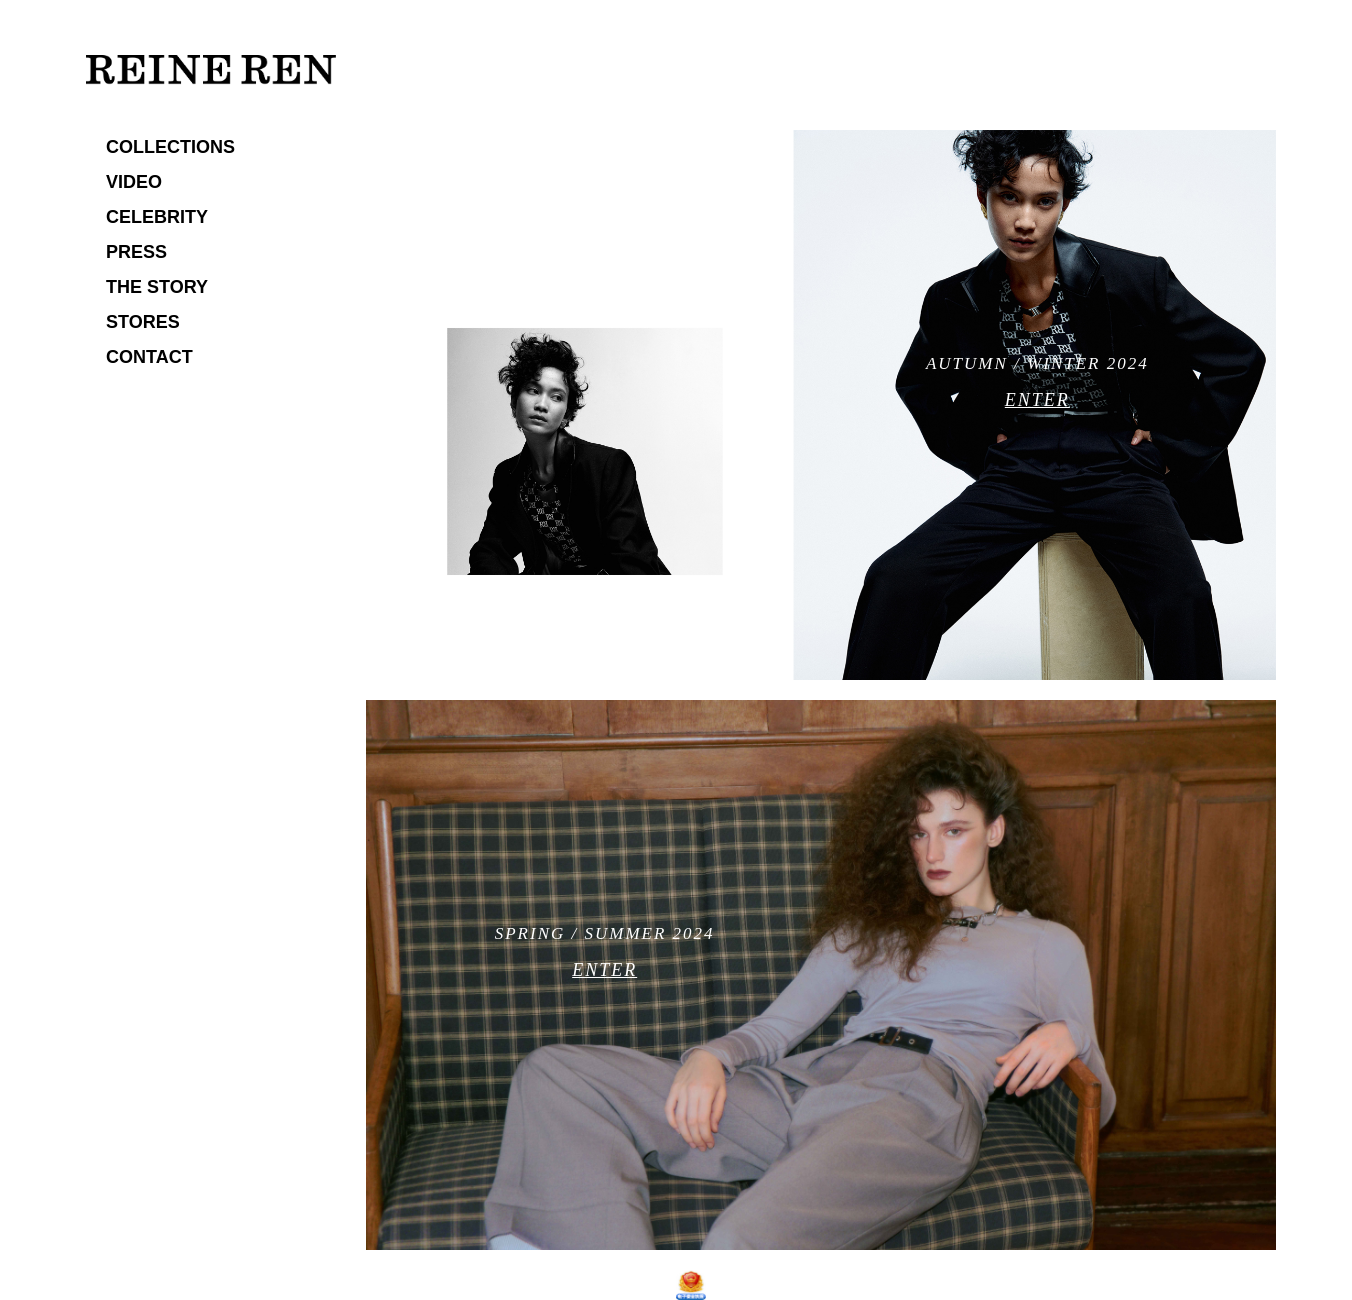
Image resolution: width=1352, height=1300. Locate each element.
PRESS (136, 252)
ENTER (1037, 400)
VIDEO (134, 182)
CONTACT (149, 357)
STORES (143, 322)
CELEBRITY (157, 217)
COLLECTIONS (170, 147)
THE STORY (157, 287)
